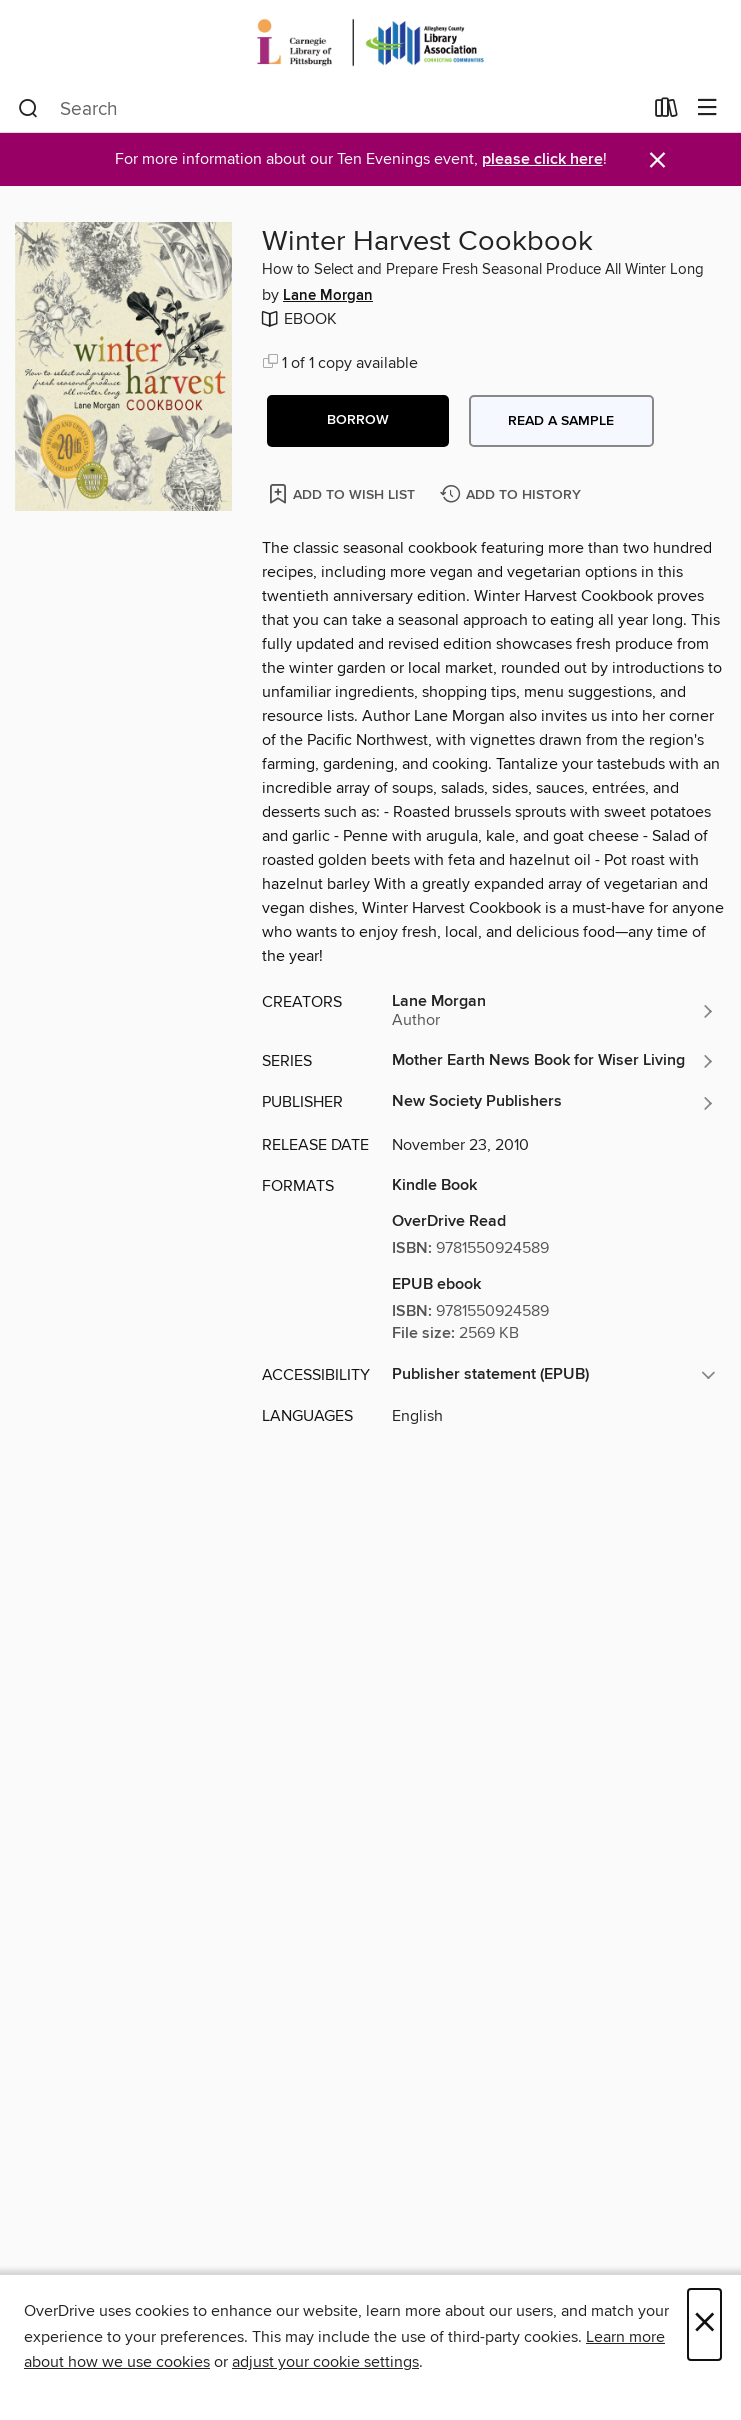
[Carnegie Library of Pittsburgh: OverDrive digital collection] (370, 42)
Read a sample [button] (561, 421)
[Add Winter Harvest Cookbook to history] (513, 495)
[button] (358, 421)
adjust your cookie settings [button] (325, 2362)
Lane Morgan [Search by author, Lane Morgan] (328, 296)
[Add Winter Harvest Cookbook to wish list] (343, 493)
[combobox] (330, 109)
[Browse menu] (707, 108)
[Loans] (666, 112)
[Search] (28, 109)
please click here (542, 159)
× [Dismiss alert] (657, 160)
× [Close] (704, 2324)
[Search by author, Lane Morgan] (554, 1011)
